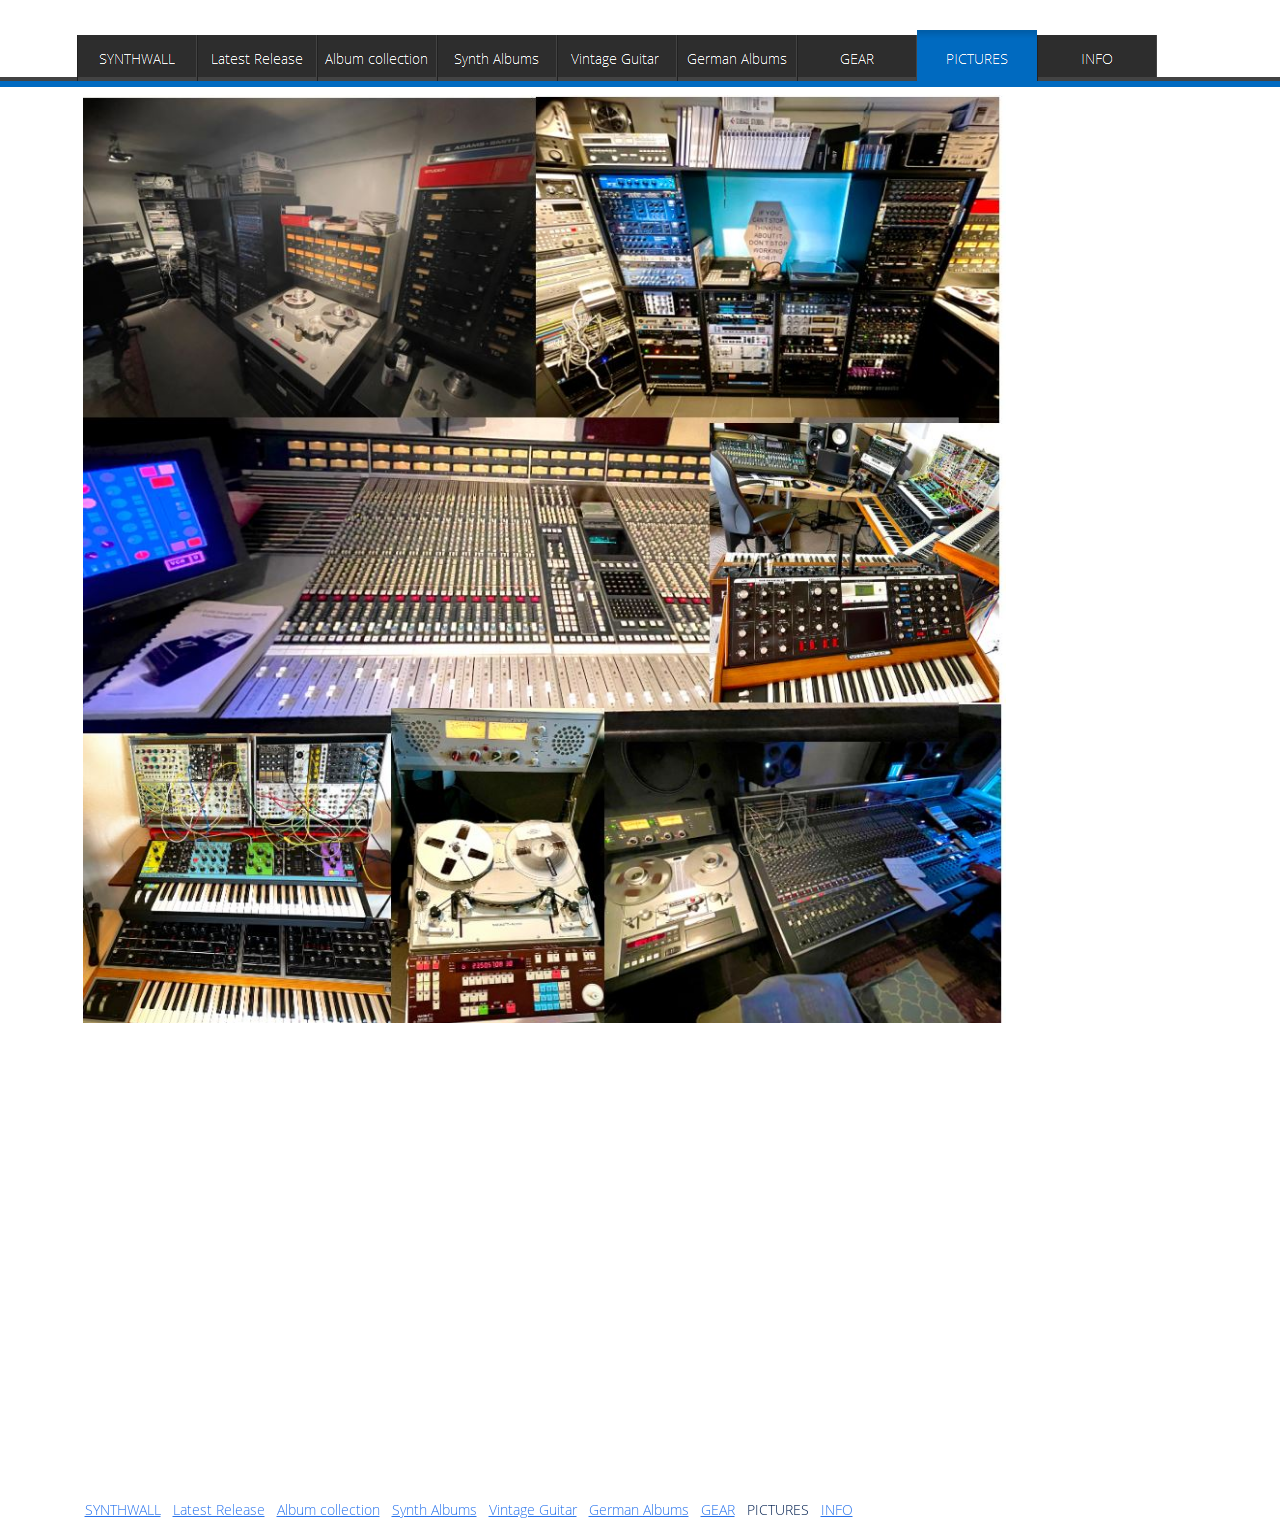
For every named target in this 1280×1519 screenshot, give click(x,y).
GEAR (718, 1509)
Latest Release (219, 1509)
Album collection (328, 1509)
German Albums (639, 1509)
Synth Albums (434, 1509)
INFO (837, 1509)
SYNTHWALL (123, 1509)
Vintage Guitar (533, 1509)
